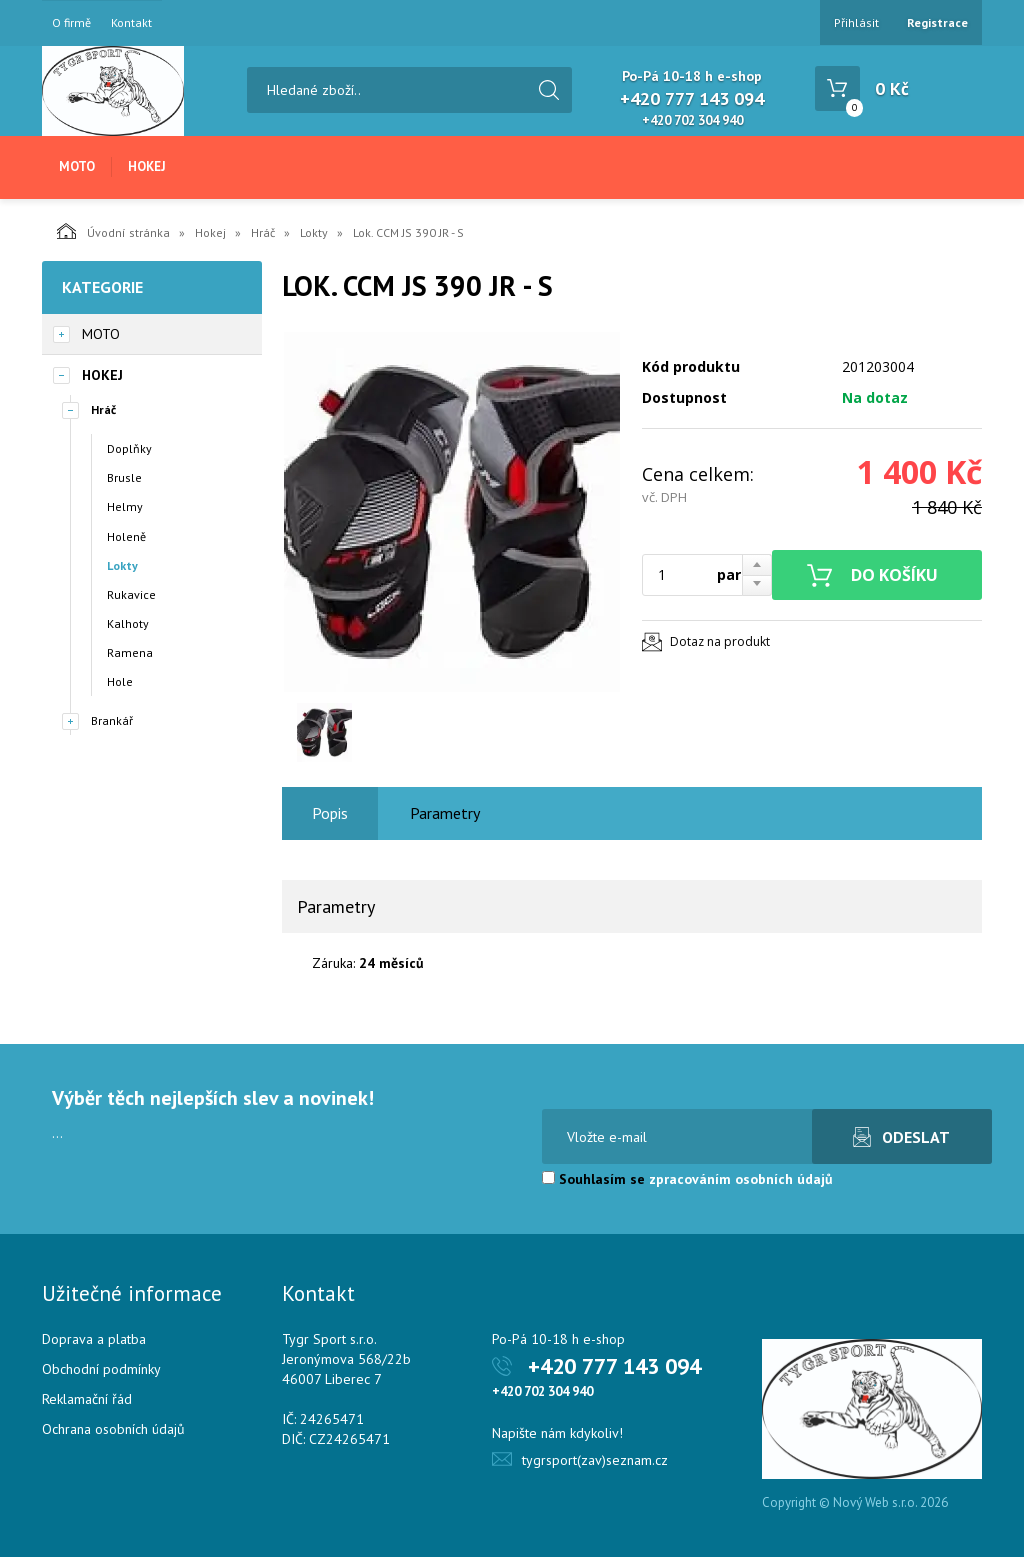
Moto (77, 166)
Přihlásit (856, 22)
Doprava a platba (94, 1339)
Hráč (263, 232)
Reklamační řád (87, 1399)
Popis (330, 813)
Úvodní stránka (113, 231)
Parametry (445, 813)
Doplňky (129, 448)
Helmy (125, 506)
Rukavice (131, 594)
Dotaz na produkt (720, 641)
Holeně (126, 536)
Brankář (112, 720)
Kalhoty (128, 623)
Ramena (130, 652)
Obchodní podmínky (101, 1369)
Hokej (147, 166)
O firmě (71, 23)
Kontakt (131, 23)
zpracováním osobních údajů (741, 1179)
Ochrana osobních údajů (113, 1429)
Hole (120, 681)
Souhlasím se (687, 1179)
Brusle (124, 477)
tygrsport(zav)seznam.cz (595, 1460)
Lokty (314, 232)
